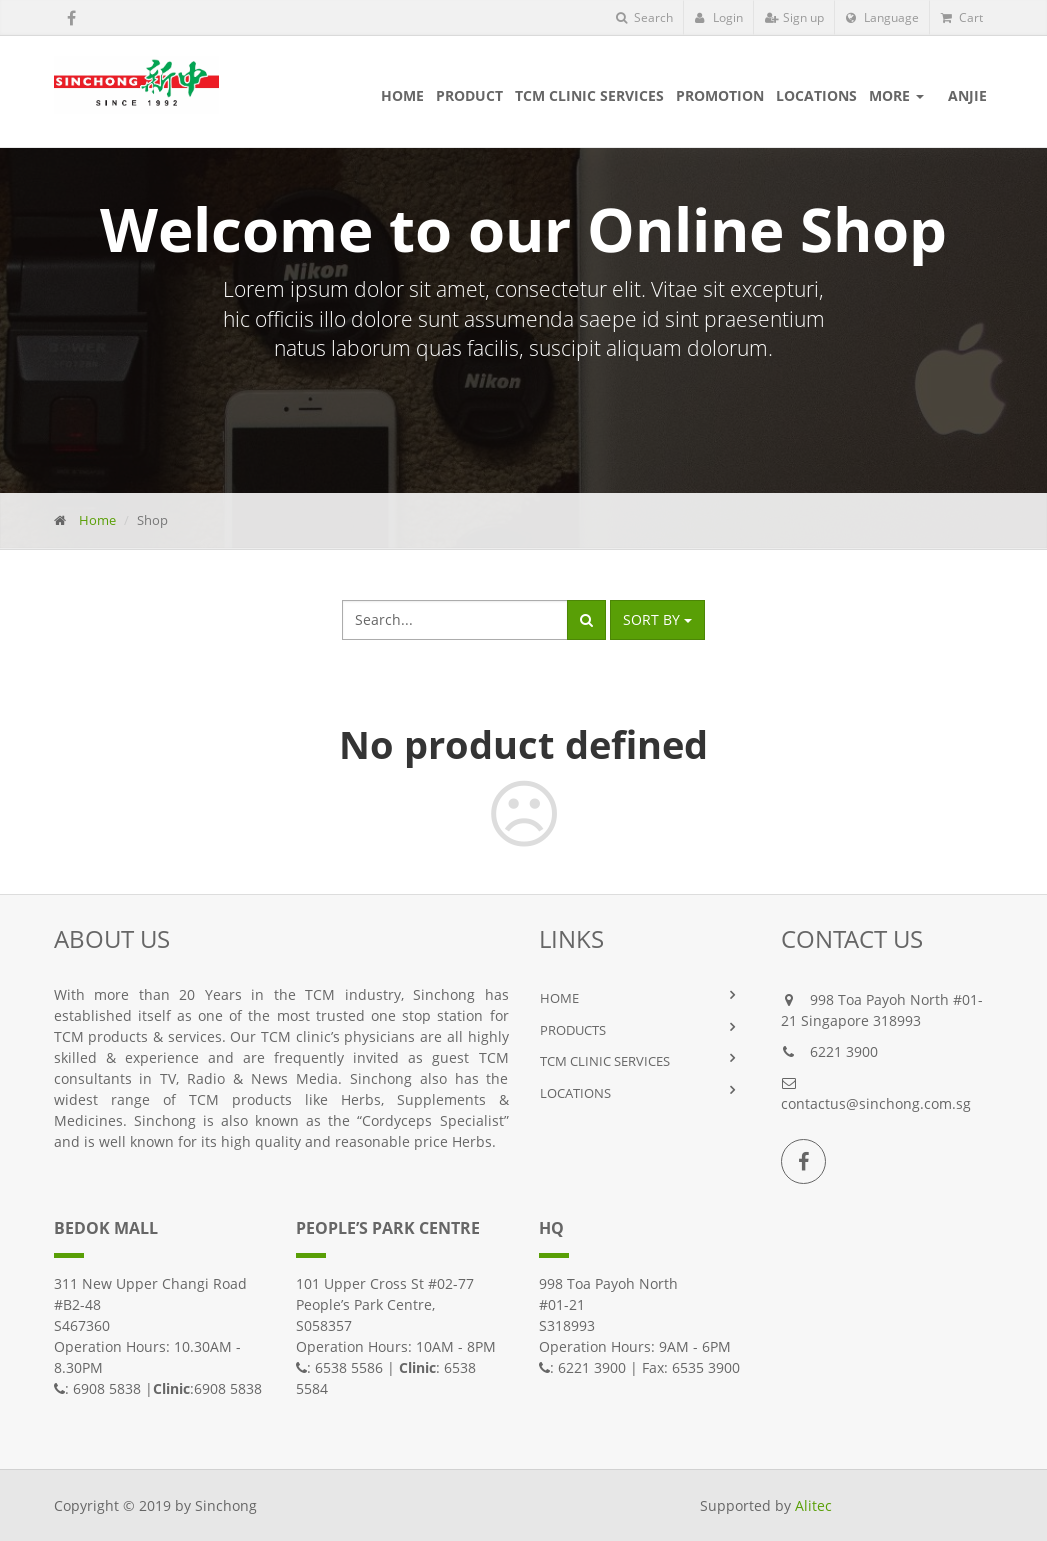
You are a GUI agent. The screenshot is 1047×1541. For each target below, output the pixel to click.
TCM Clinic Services (605, 1061)
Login (719, 17)
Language (882, 17)
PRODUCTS (573, 1030)
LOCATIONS (575, 1093)
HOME (559, 998)
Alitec (813, 1505)
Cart (962, 17)
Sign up (794, 17)
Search (644, 17)
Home (97, 520)
